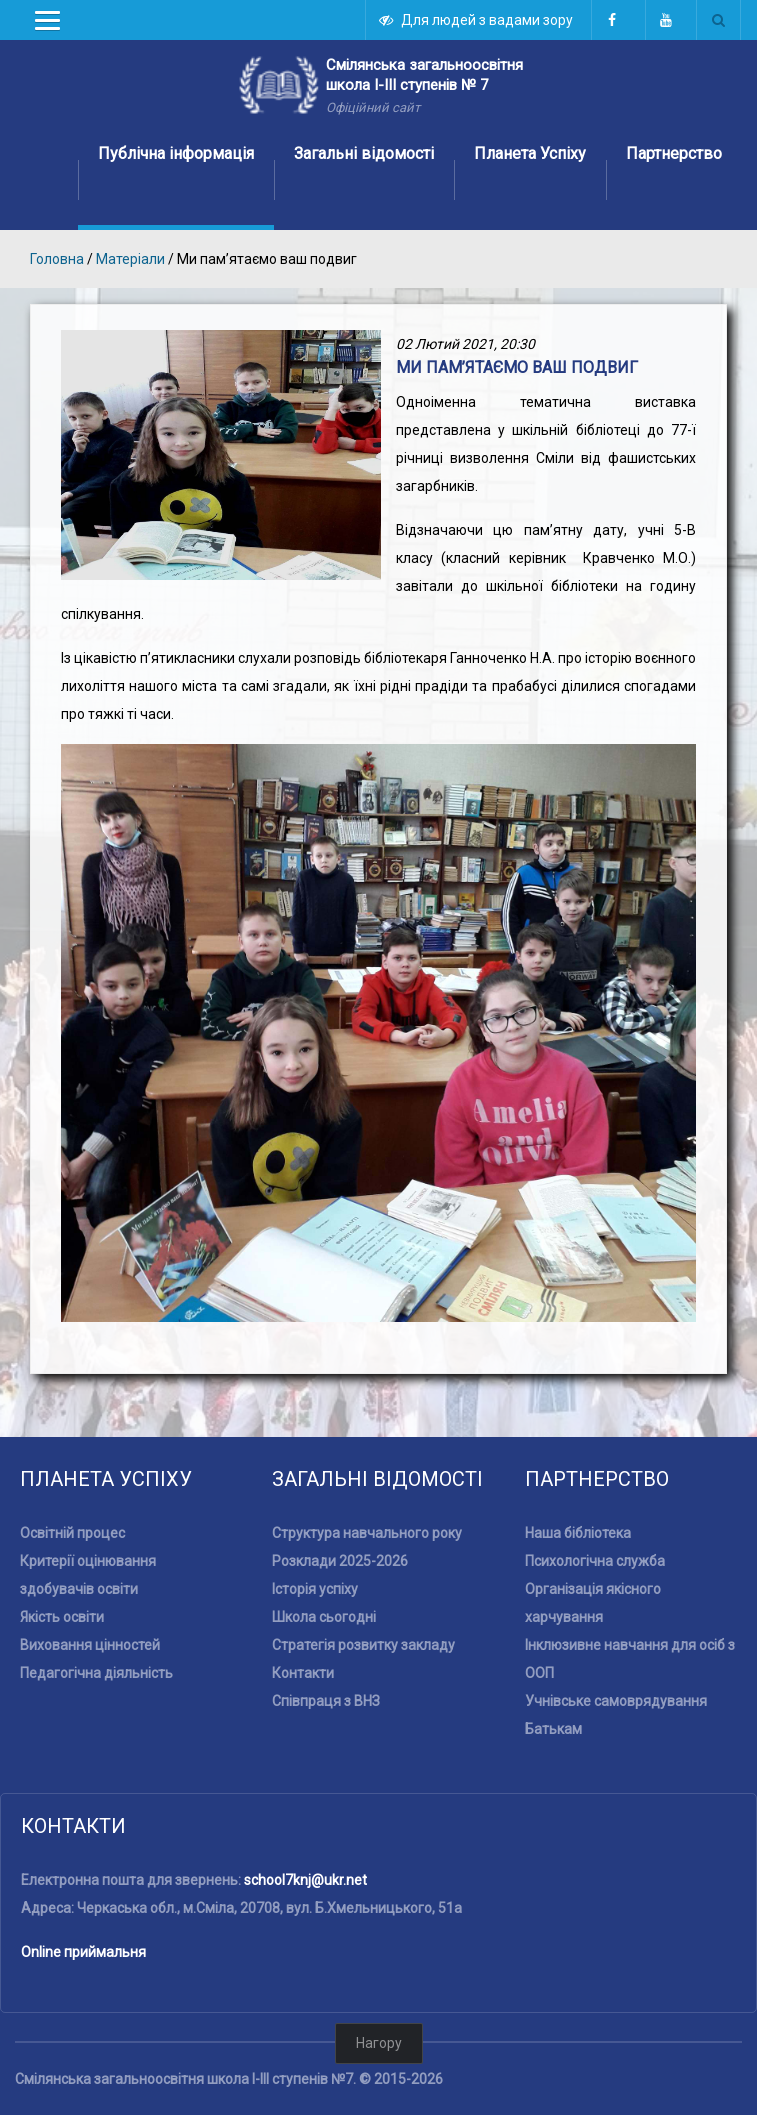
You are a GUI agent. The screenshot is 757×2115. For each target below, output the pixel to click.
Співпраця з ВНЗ (326, 1645)
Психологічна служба (595, 1505)
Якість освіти (62, 1561)
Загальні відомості (364, 153)
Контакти (303, 1617)
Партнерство (674, 153)
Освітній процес (72, 1477)
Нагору (379, 1987)
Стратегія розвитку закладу (363, 1589)
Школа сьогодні (324, 1561)
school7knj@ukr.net (305, 1824)
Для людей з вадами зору (477, 20)
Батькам (553, 1673)
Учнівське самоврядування (616, 1645)
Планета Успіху (530, 153)
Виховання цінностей (90, 1589)
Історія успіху (315, 1533)
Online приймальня (83, 1896)
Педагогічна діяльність (96, 1617)
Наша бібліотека (578, 1477)
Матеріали (132, 259)
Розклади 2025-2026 (340, 1505)
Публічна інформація (176, 153)
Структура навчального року (367, 1477)
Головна (57, 259)
